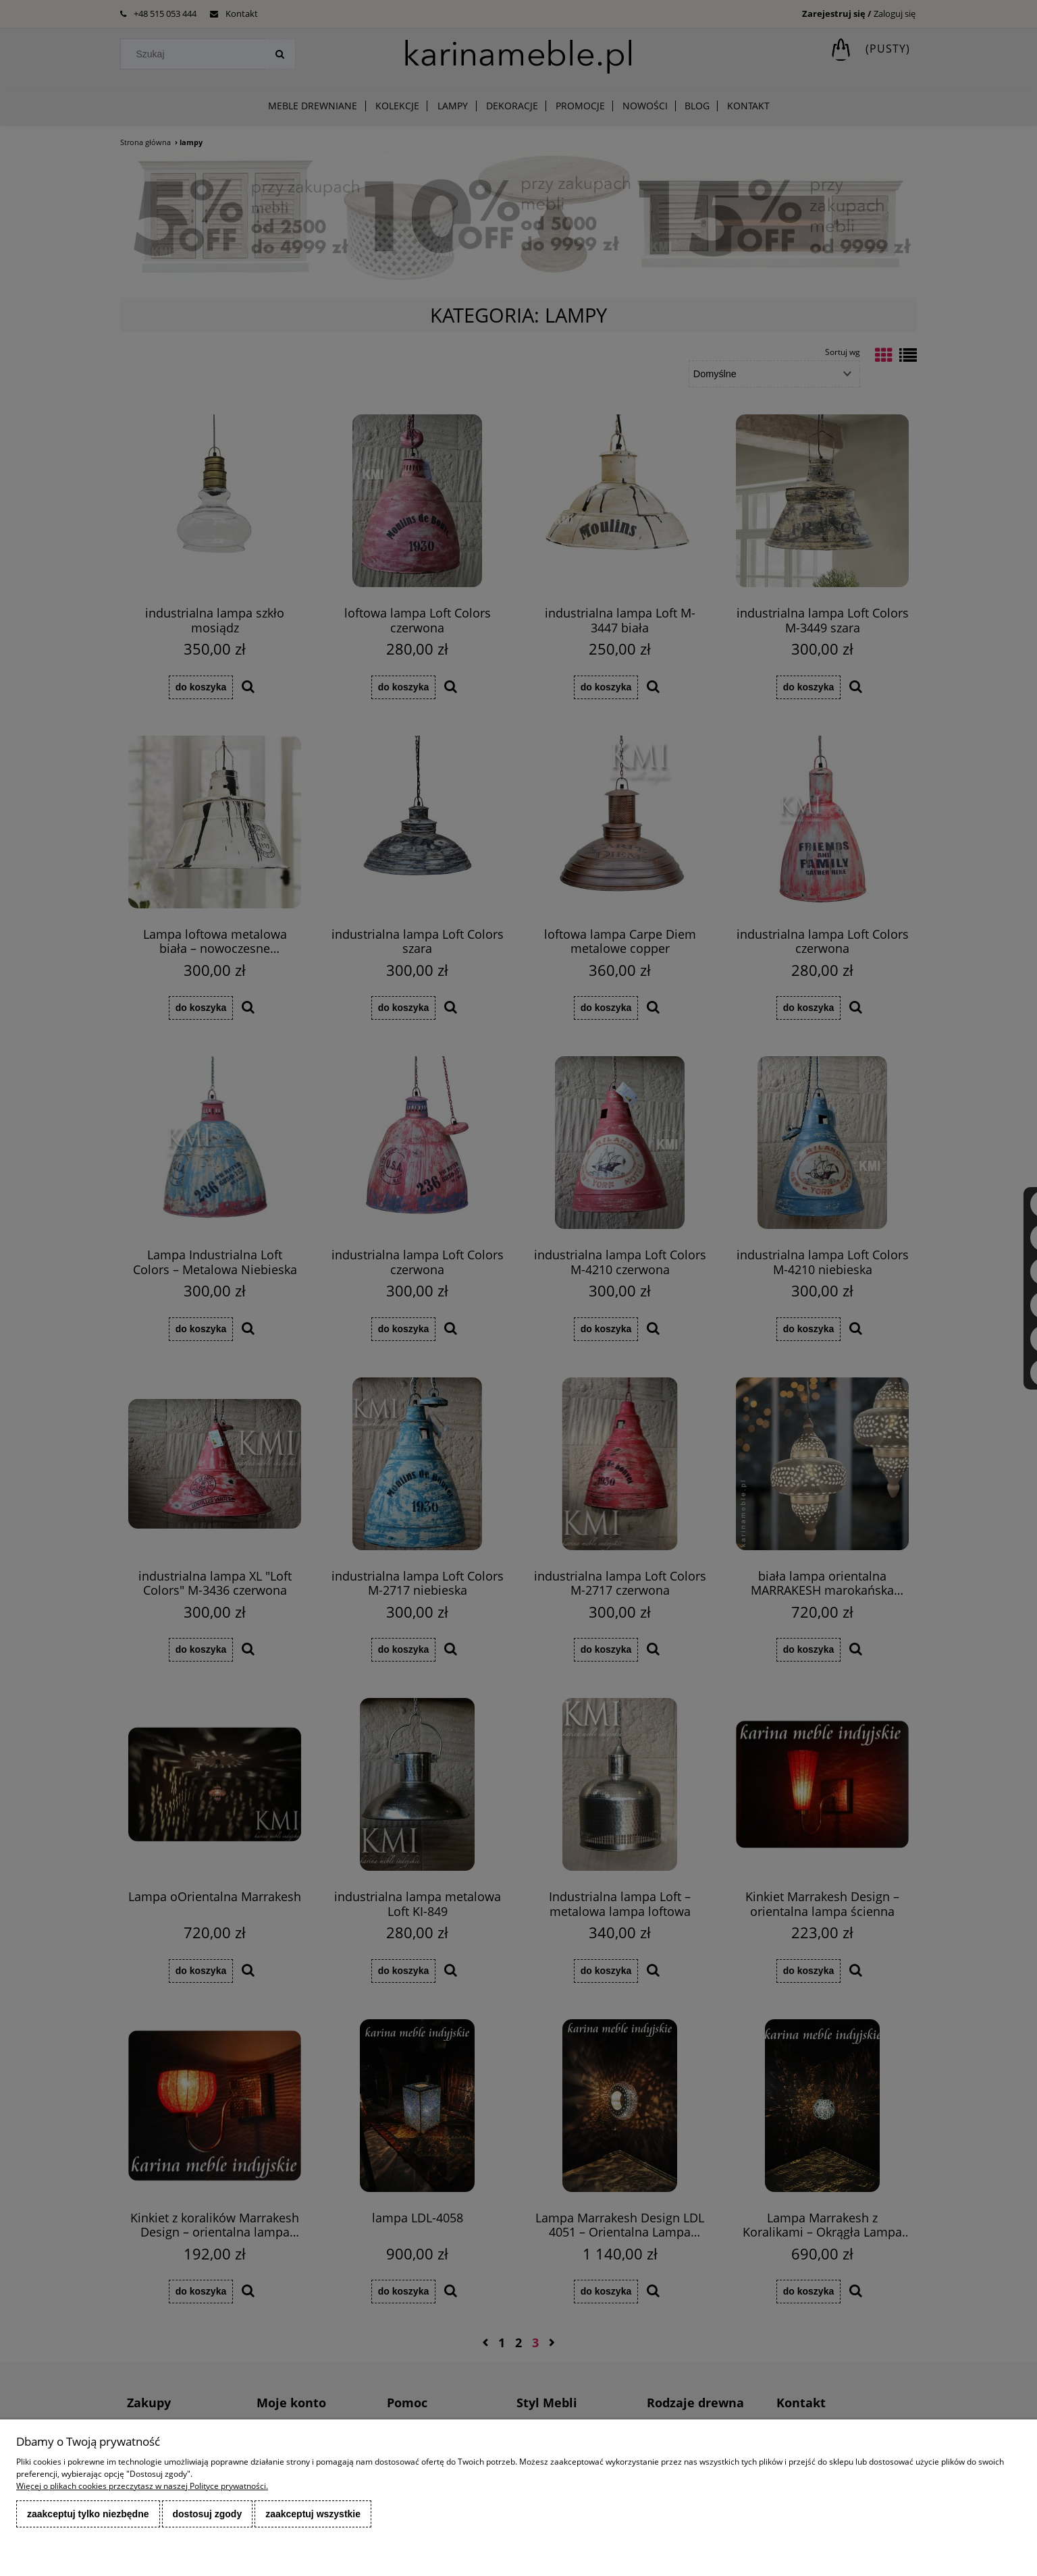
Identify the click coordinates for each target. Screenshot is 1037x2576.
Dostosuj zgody (207, 2514)
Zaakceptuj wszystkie (313, 2514)
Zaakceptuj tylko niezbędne (88, 2514)
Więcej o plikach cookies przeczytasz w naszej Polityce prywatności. (142, 2486)
